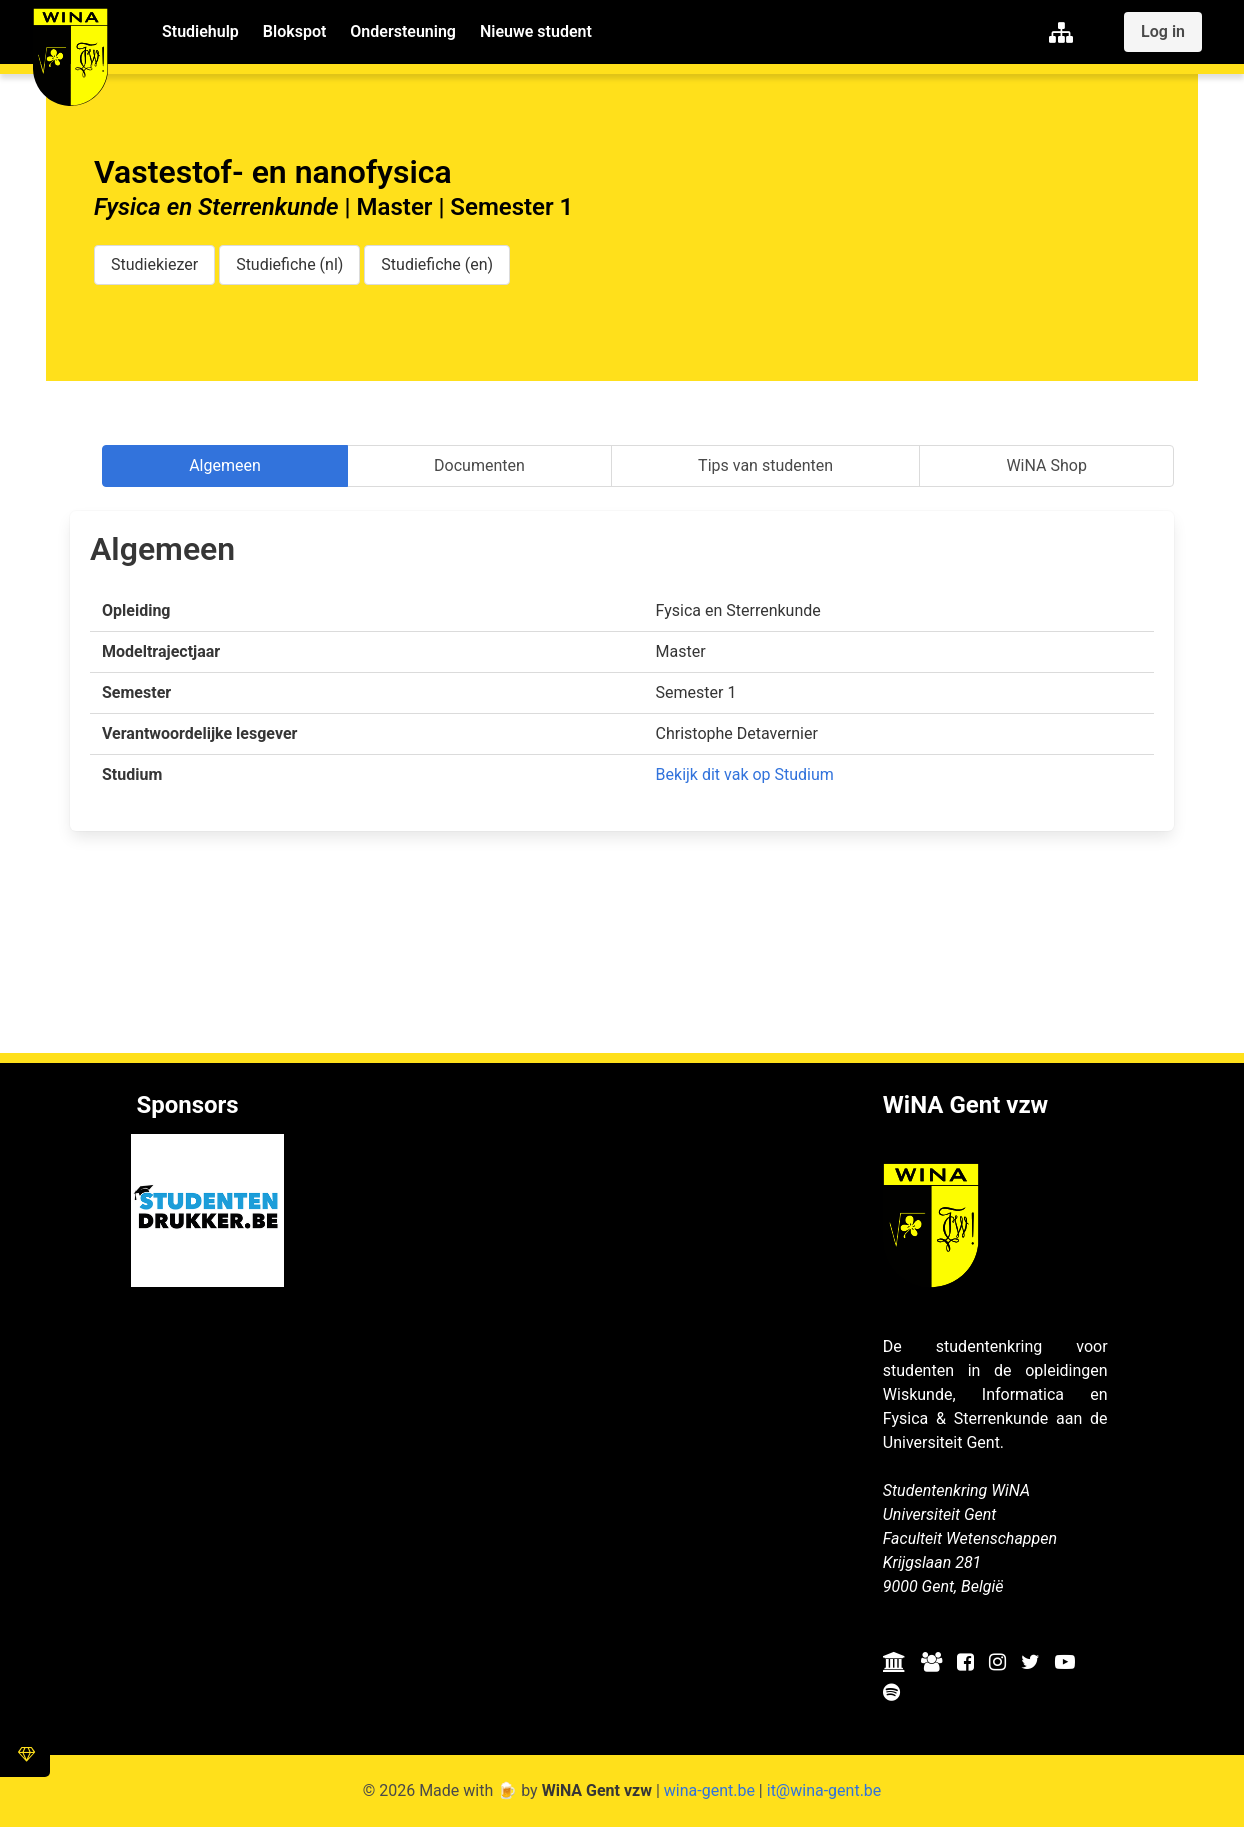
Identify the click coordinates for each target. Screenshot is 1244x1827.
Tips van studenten (765, 465)
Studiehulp (200, 31)
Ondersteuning (403, 31)
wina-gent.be (709, 1790)
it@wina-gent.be (824, 1790)
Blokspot (294, 31)
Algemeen (225, 465)
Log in (1163, 31)
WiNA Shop (1046, 465)
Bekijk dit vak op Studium (745, 774)
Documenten (479, 465)
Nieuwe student (536, 31)
